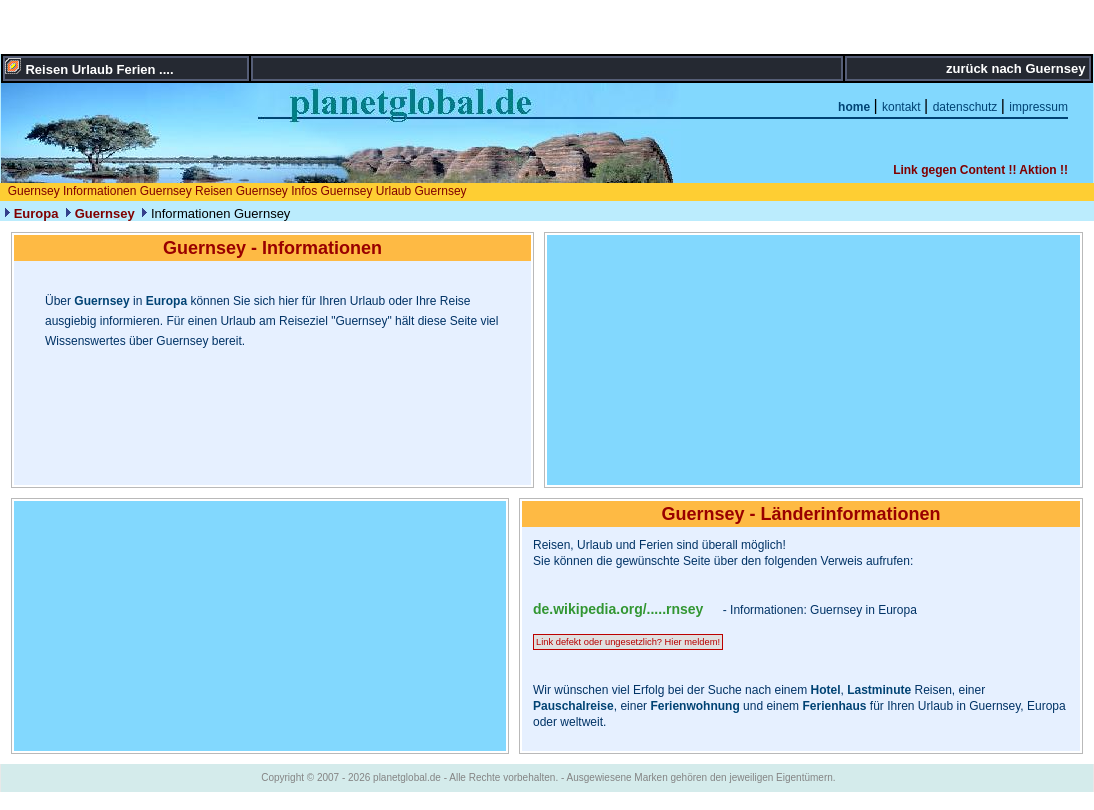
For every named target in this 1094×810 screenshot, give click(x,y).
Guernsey (105, 213)
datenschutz (967, 107)
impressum (1038, 107)
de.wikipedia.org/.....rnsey (618, 609)
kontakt (903, 107)
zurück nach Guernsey (1017, 68)
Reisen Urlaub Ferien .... (99, 69)
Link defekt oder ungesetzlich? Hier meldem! (628, 642)
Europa (36, 213)
